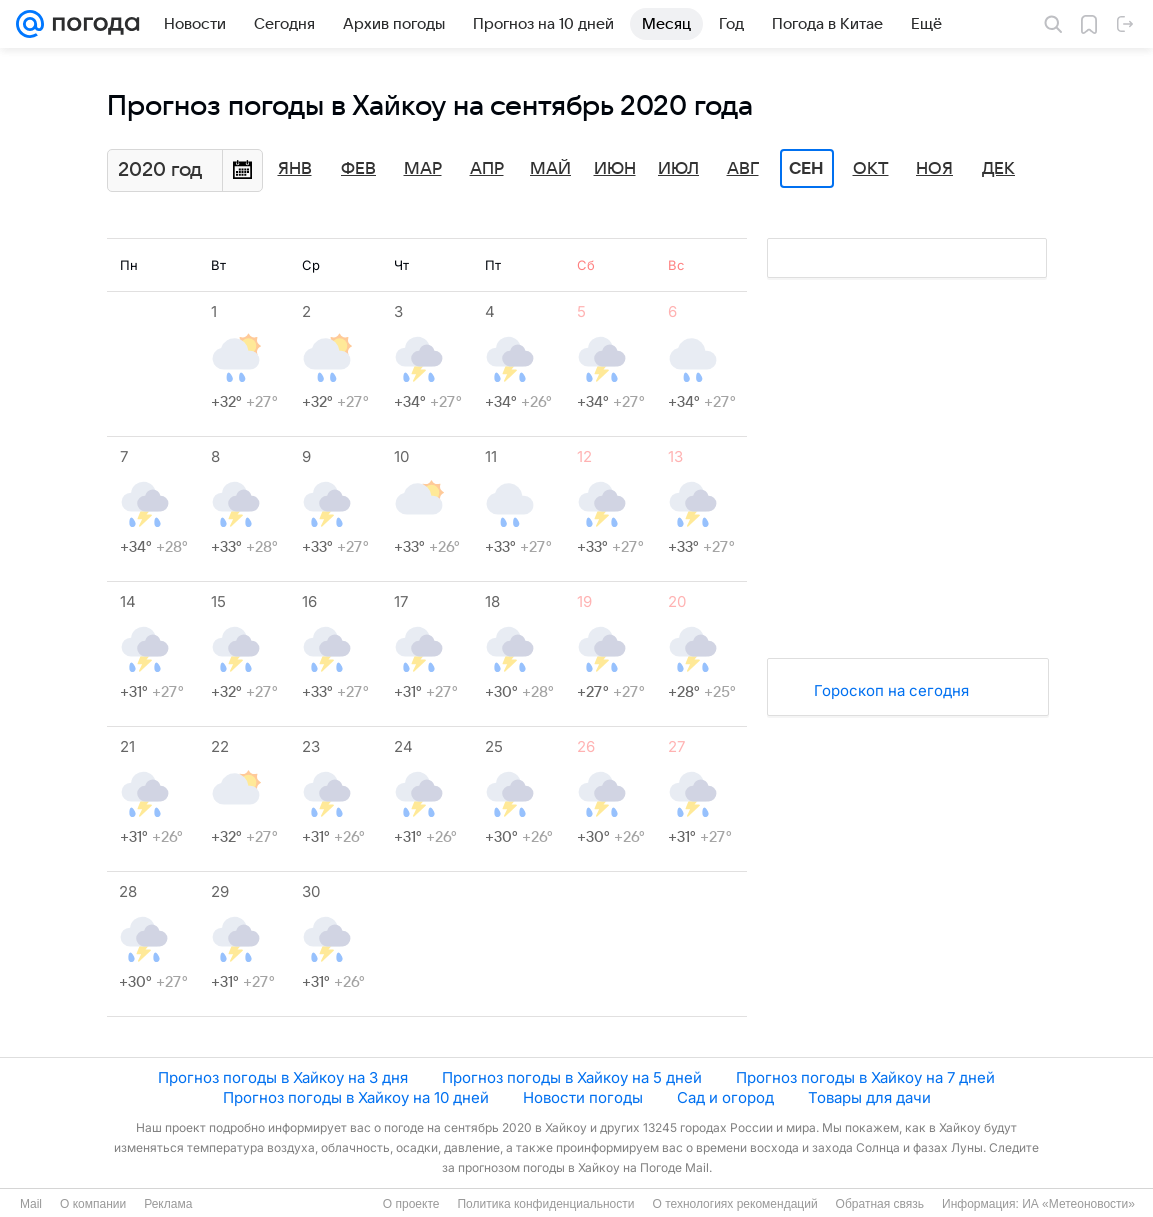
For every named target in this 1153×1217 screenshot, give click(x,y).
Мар (423, 169)
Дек (998, 169)
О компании (93, 1204)
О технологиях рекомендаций (734, 1204)
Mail (31, 1204)
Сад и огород (725, 1097)
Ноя (934, 169)
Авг (743, 169)
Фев (358, 169)
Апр (487, 169)
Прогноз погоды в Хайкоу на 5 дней (572, 1077)
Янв (295, 169)
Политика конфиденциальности (545, 1204)
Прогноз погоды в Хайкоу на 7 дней (865, 1077)
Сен (806, 169)
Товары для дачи (869, 1097)
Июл (678, 169)
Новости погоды (583, 1097)
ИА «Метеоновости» (1078, 1204)
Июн (615, 169)
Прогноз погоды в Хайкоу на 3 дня (283, 1077)
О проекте (411, 1204)
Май (550, 169)
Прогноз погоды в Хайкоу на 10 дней (356, 1097)
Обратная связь (880, 1204)
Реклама (168, 1204)
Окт (871, 169)
